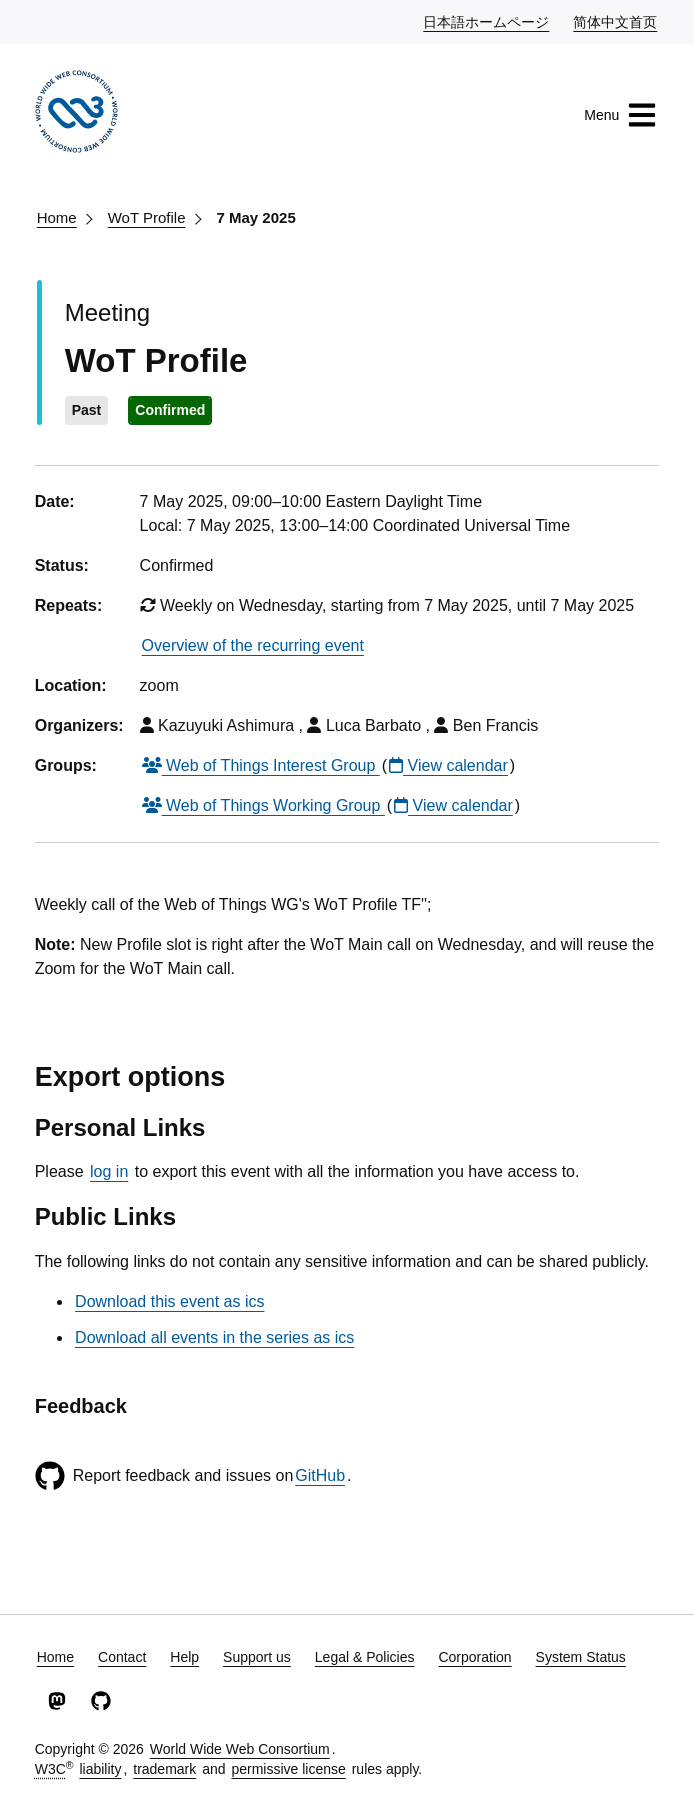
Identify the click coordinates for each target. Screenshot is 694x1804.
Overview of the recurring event (253, 645)
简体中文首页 (616, 21)
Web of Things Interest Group (261, 765)
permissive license (288, 1769)
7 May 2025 (256, 217)
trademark (164, 1769)
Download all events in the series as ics (214, 1337)
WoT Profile (147, 217)
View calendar (448, 765)
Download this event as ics (169, 1301)
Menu (620, 115)
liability (100, 1769)
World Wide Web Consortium (240, 1749)
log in (109, 1171)
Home (57, 217)
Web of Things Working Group (263, 805)
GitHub (320, 1475)
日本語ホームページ (487, 21)
